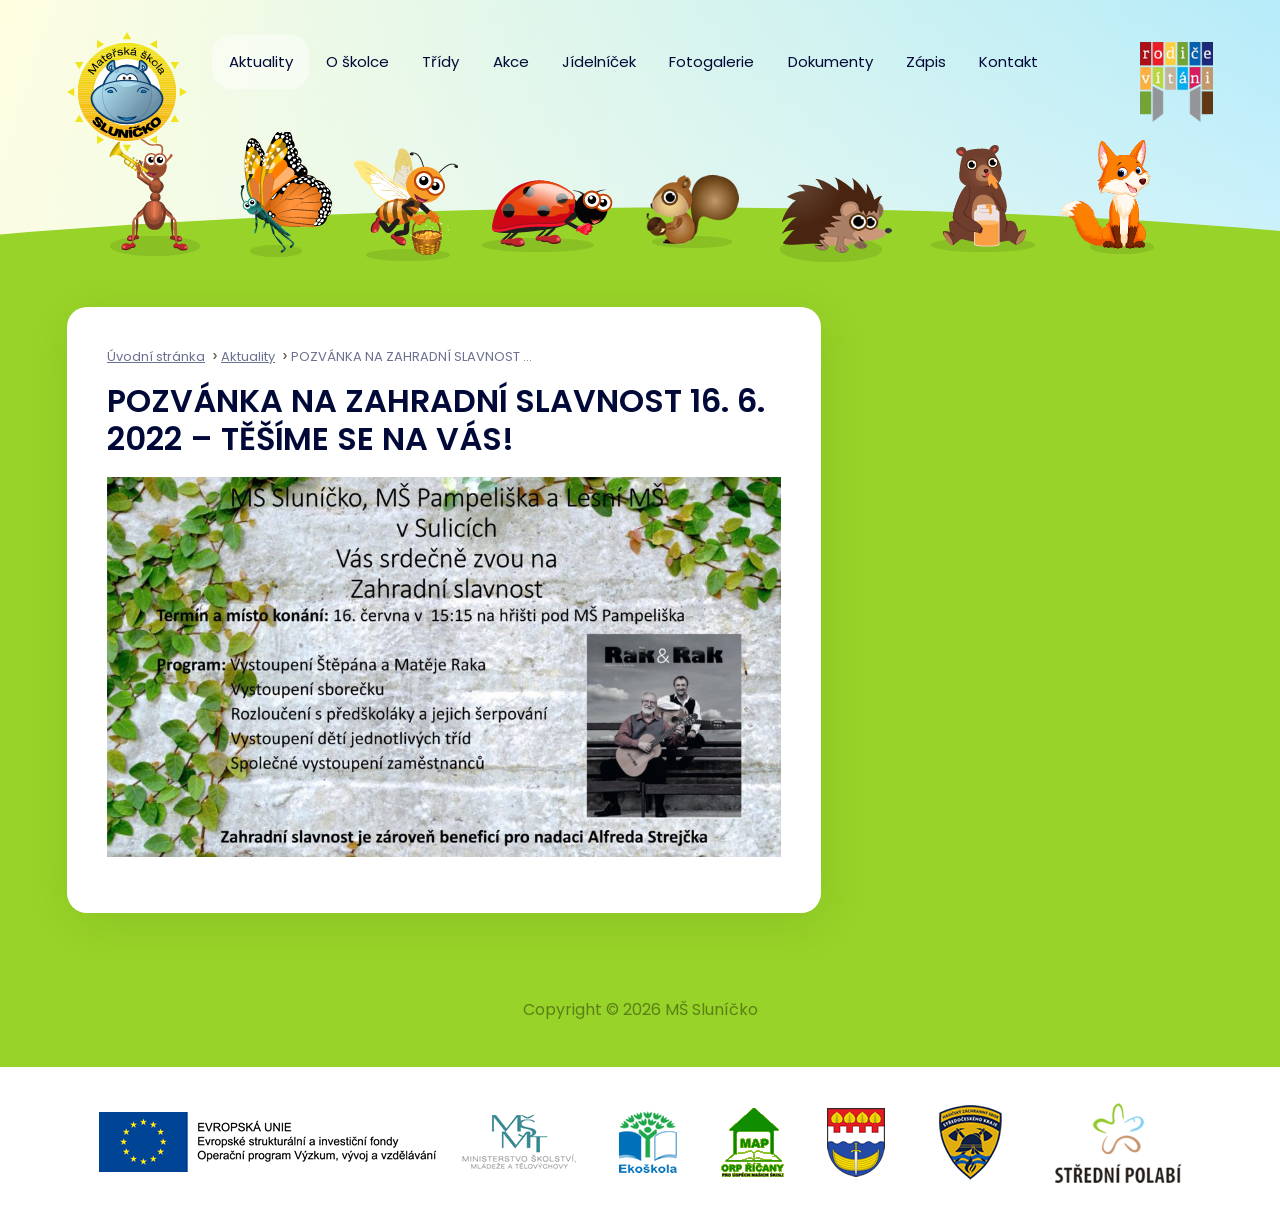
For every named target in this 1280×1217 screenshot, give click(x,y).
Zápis (926, 61)
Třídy (440, 61)
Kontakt (1008, 61)
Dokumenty (830, 61)
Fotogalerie (711, 61)
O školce (357, 61)
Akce (511, 61)
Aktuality (261, 61)
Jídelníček (599, 61)
